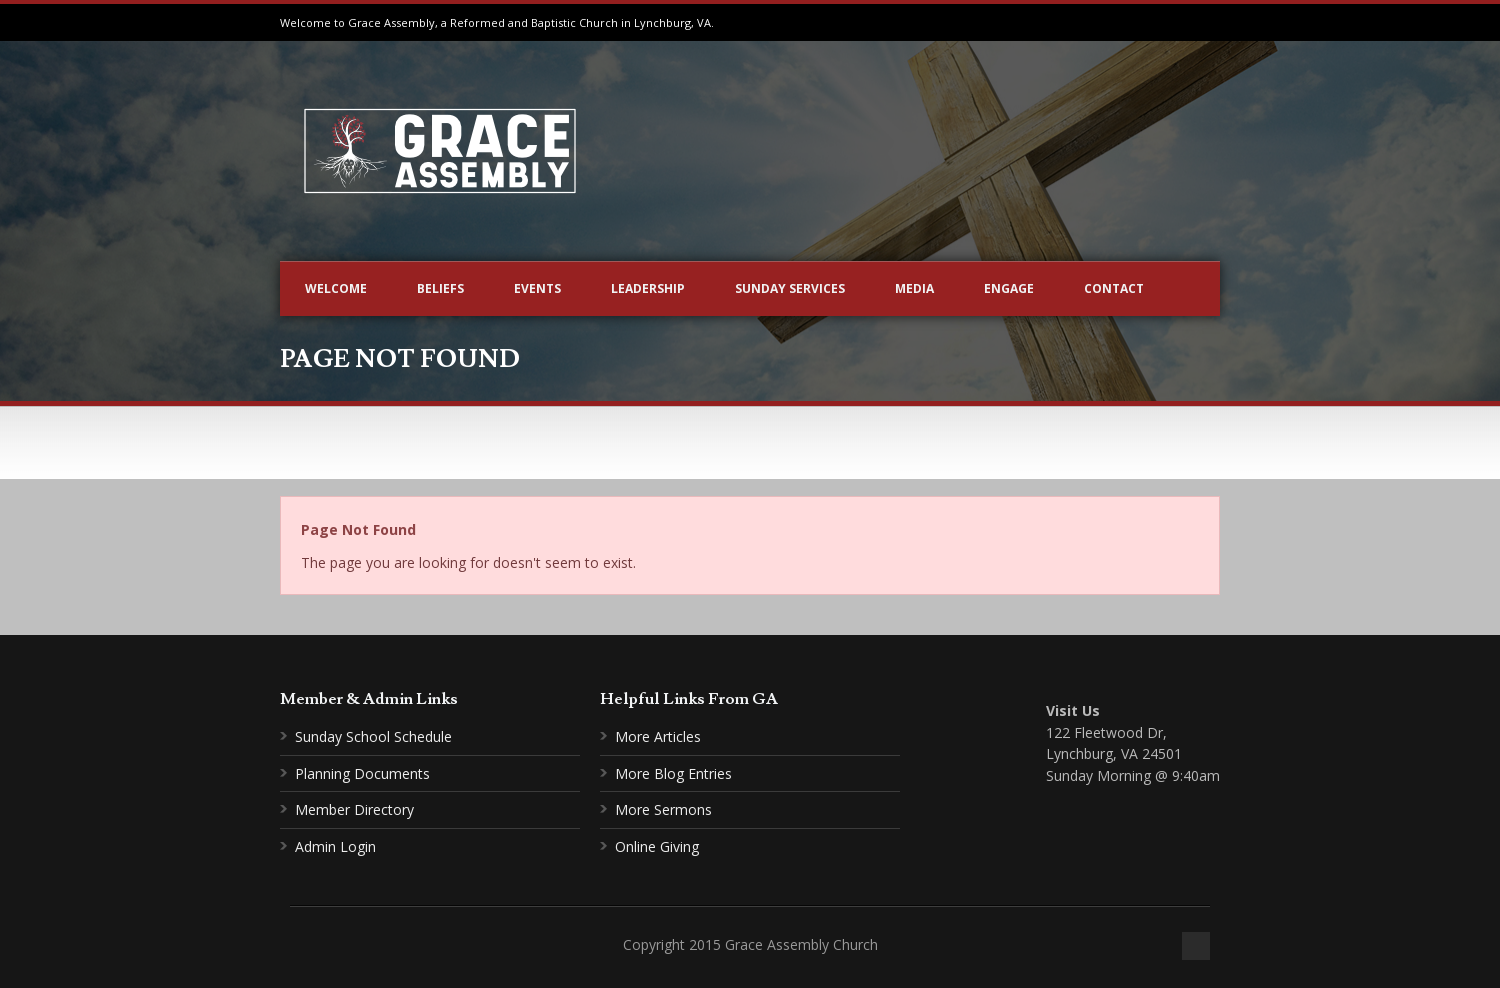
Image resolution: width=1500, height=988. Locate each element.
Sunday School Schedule (373, 736)
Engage (1009, 288)
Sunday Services (790, 288)
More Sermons (663, 809)
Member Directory (354, 809)
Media (914, 288)
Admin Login (335, 846)
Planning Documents (362, 773)
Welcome (336, 288)
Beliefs (440, 288)
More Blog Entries (673, 773)
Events (537, 288)
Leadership (648, 288)
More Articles (658, 736)
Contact (1114, 288)
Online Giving (657, 846)
